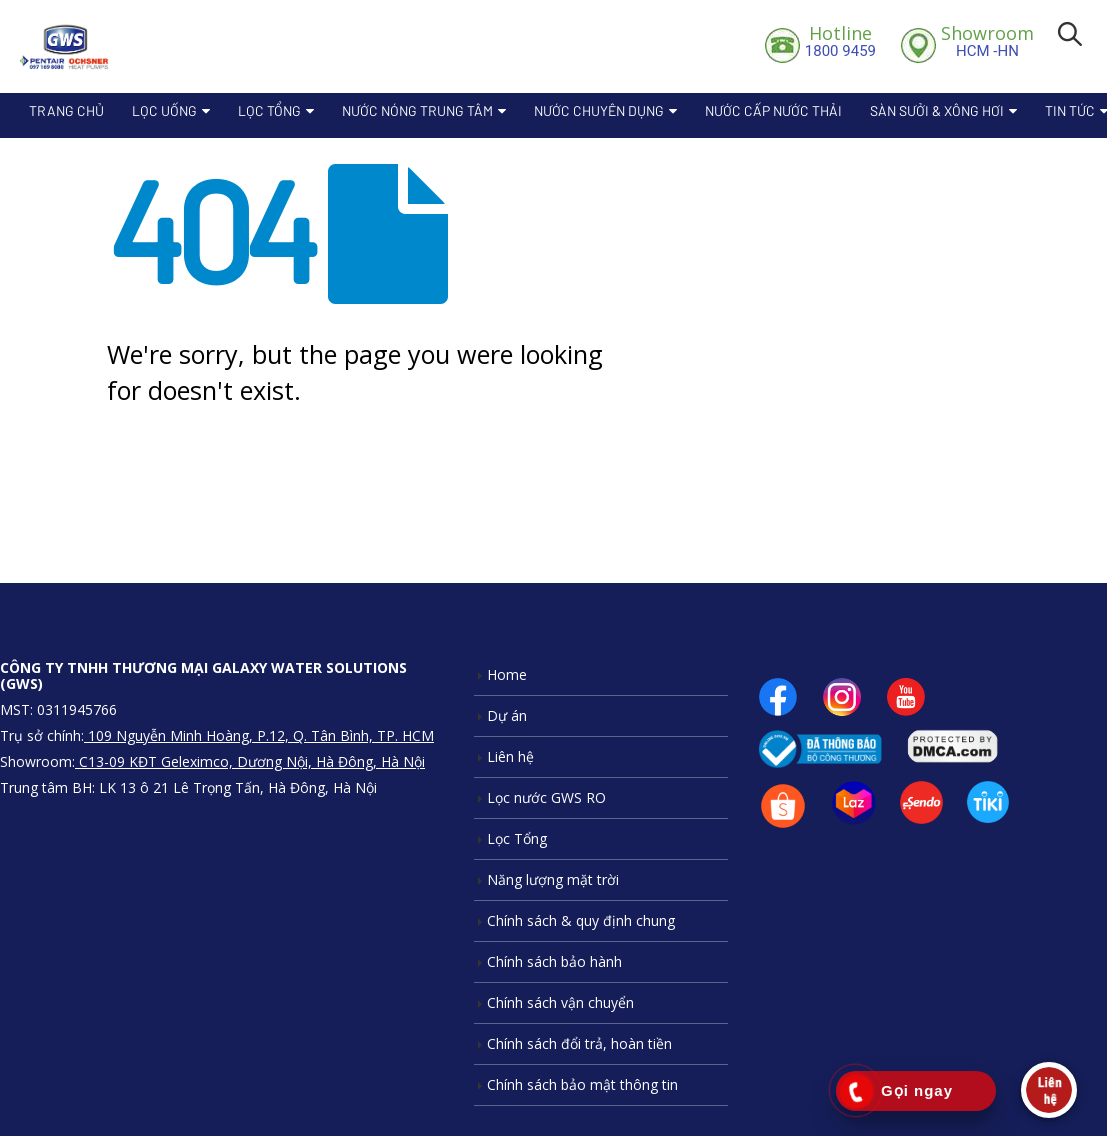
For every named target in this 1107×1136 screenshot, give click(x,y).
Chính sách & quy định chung (581, 920)
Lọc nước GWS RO (546, 797)
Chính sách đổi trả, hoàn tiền (579, 1043)
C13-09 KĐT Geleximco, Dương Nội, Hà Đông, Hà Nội (250, 761)
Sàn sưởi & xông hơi (937, 110)
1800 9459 (840, 41)
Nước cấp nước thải (773, 110)
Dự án (507, 715)
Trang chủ (66, 110)
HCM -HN (987, 41)
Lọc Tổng (269, 110)
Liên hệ (510, 756)
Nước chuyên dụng (599, 110)
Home (507, 674)
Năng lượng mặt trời (553, 879)
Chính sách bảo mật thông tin (582, 1084)
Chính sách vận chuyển (560, 1002)
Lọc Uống (164, 110)
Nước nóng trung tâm (417, 110)
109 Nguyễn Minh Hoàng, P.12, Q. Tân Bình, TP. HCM (259, 735)
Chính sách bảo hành (554, 961)
